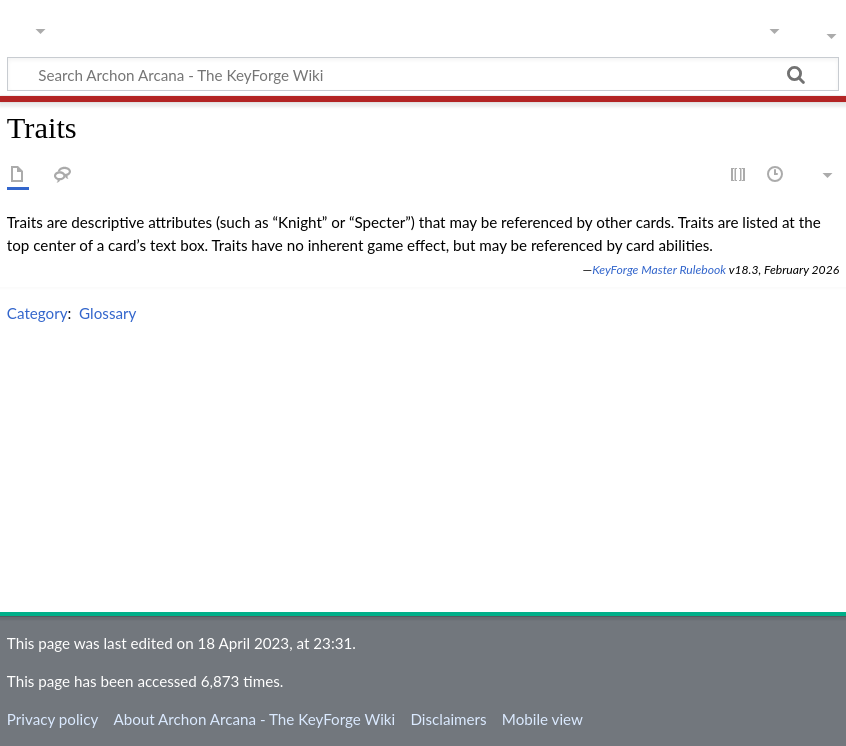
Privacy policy (52, 719)
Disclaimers (448, 719)
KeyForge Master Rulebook (659, 269)
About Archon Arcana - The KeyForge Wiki (254, 719)
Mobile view (542, 719)
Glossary (107, 313)
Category (37, 313)
